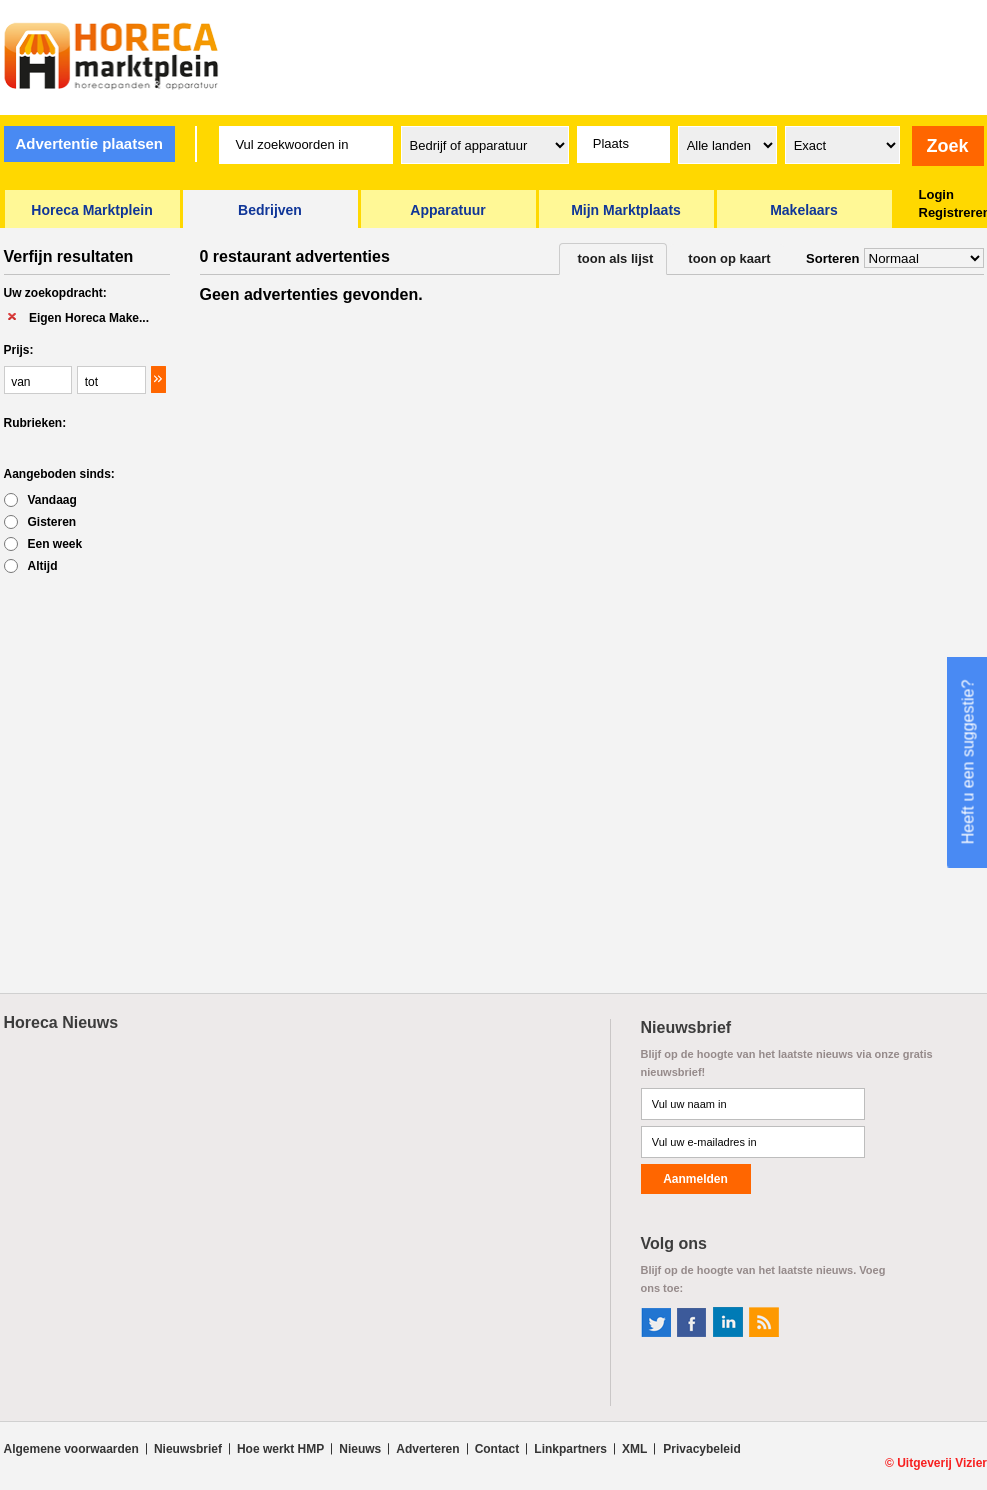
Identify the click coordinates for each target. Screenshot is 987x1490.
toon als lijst (616, 258)
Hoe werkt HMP (280, 1449)
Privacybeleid (701, 1449)
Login (936, 194)
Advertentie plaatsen (89, 143)
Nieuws (360, 1449)
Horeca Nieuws (61, 1022)
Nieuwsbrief (188, 1449)
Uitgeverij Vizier (942, 1463)
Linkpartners (570, 1449)
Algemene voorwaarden (71, 1449)
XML (634, 1449)
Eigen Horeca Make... (89, 318)
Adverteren (427, 1449)
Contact (497, 1449)
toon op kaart (729, 258)
